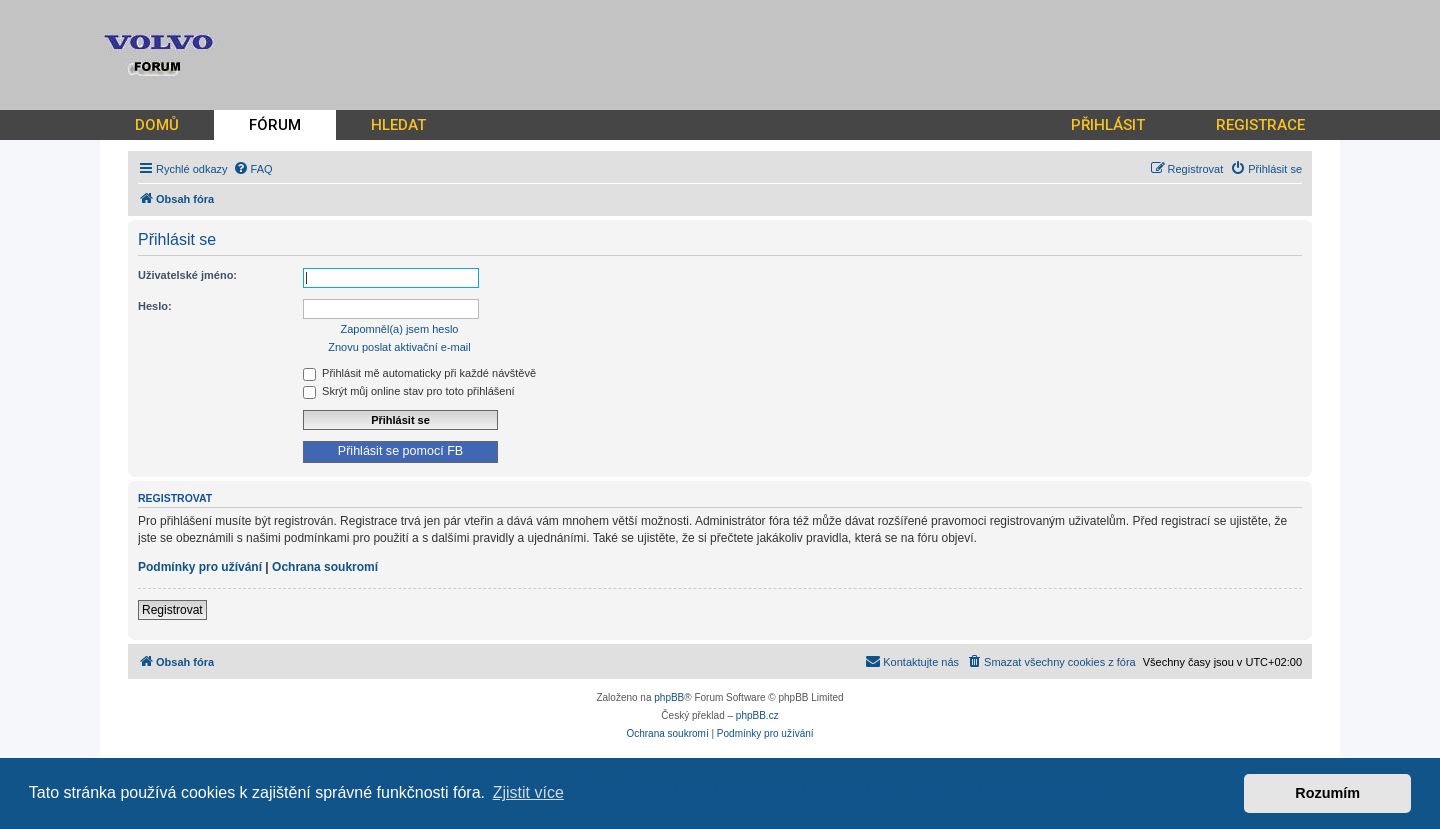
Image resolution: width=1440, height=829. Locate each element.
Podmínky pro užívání (200, 567)
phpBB (669, 697)
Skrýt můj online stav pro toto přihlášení (409, 391)
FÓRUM (275, 125)
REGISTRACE (1260, 125)
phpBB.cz (757, 715)
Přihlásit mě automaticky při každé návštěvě (419, 373)
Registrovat (172, 610)
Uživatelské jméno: (187, 275)
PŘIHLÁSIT (1108, 125)
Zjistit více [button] (528, 792)
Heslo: (155, 306)
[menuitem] (253, 169)
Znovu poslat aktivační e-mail (399, 347)
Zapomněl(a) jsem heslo (400, 329)
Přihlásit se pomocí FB (400, 451)
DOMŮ (157, 125)
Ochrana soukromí (325, 567)
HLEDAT (398, 125)
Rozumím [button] (1327, 793)
